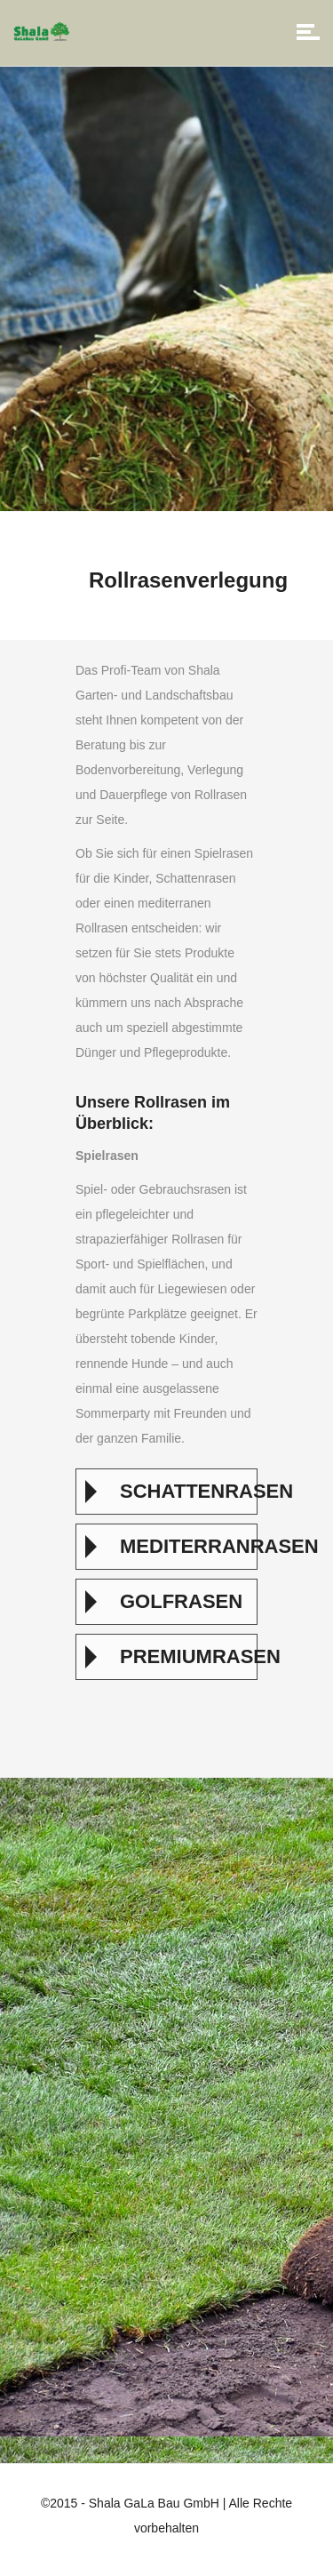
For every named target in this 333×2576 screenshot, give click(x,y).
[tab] (166, 1491)
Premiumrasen (184, 1656)
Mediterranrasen (184, 1546)
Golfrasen (181, 1601)
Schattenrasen (184, 1491)
